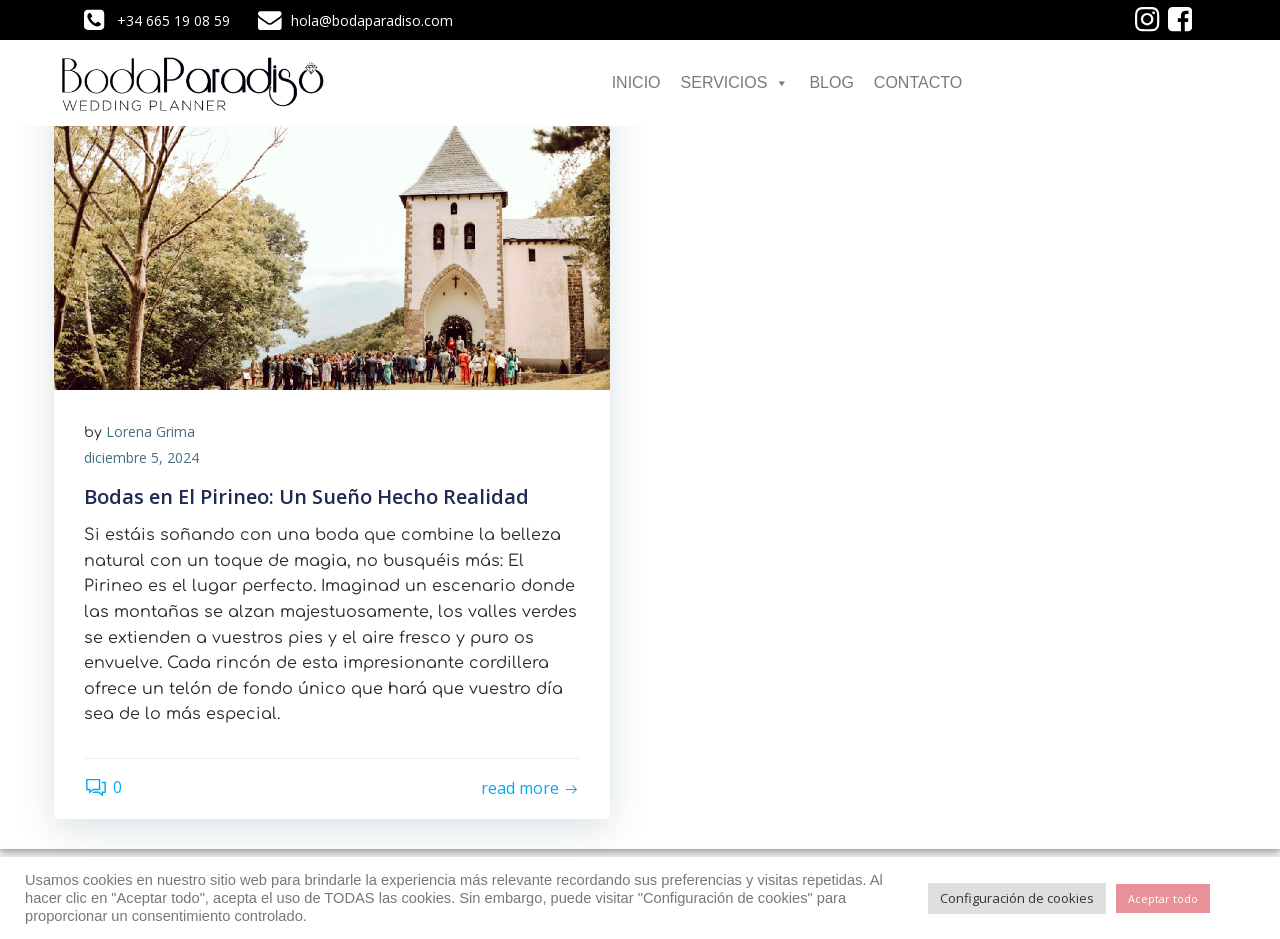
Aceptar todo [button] (1163, 898)
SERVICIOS (735, 82)
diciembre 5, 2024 (141, 457)
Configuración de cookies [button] (1017, 898)
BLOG (831, 82)
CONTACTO (918, 82)
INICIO (636, 82)
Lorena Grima (150, 431)
